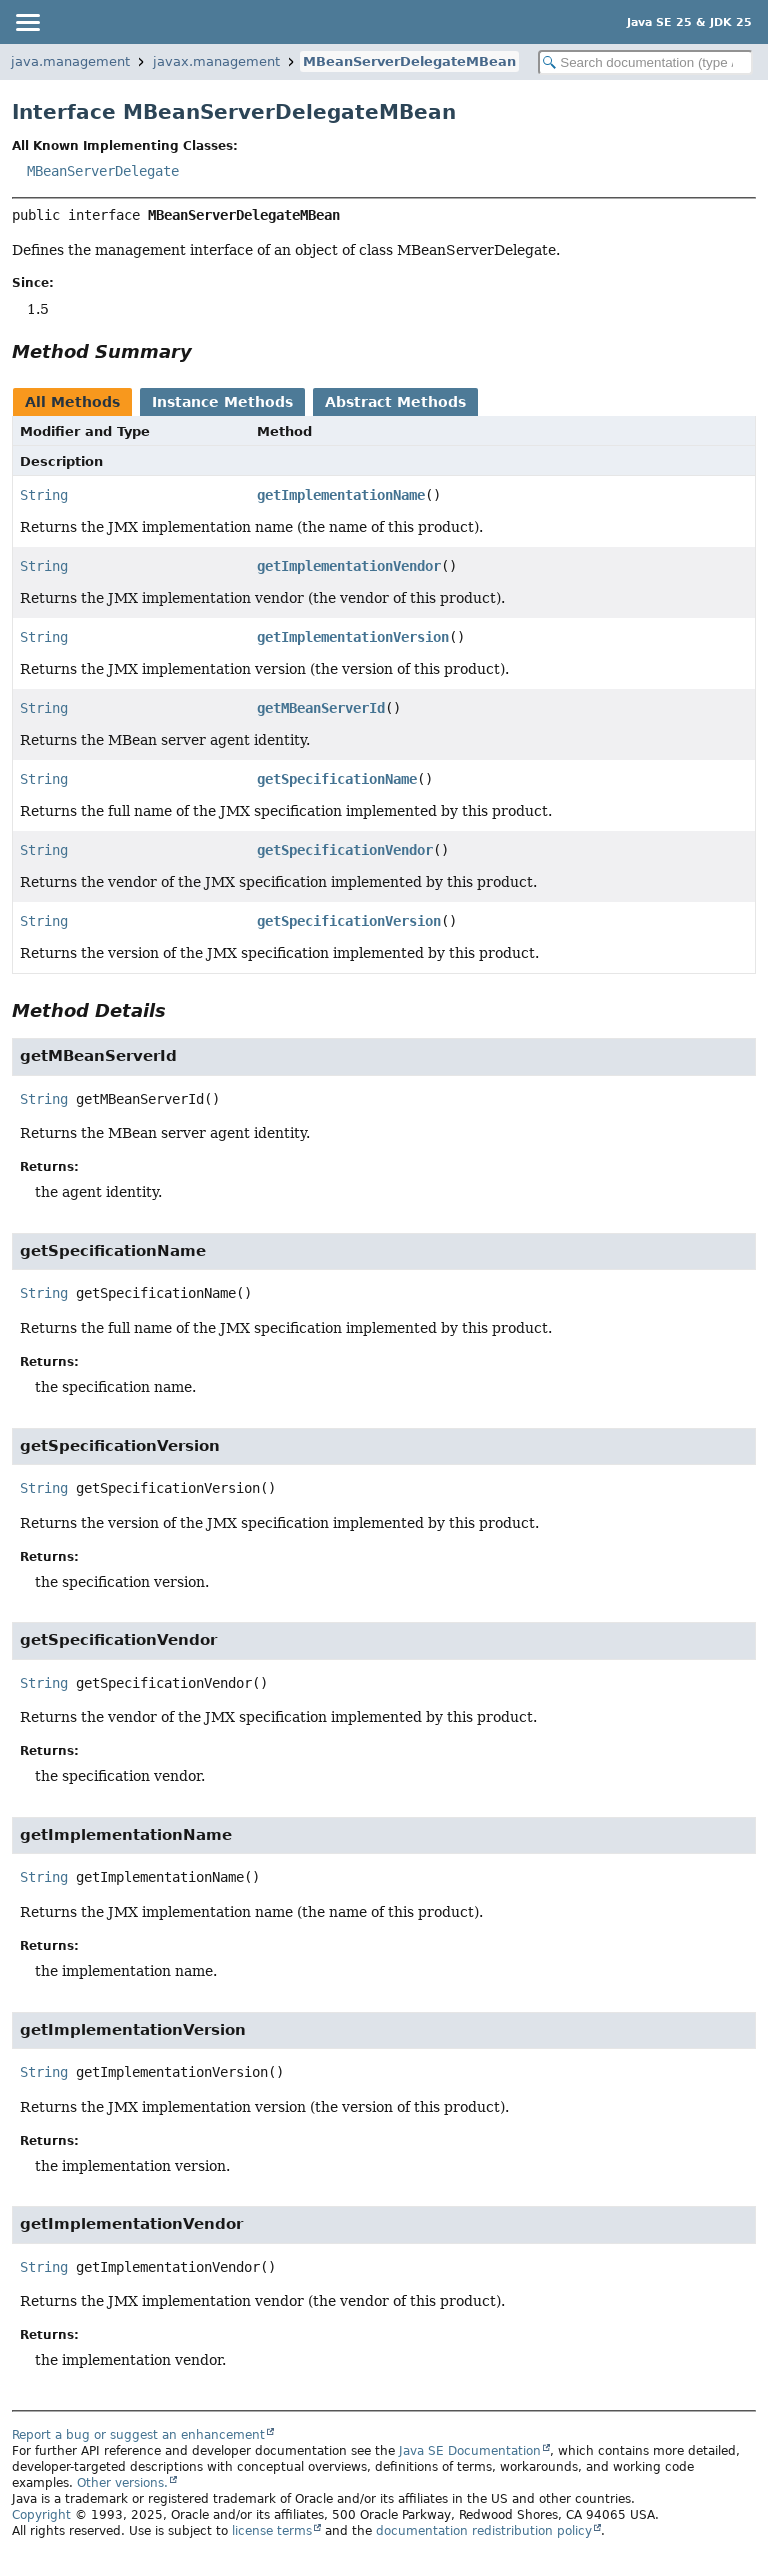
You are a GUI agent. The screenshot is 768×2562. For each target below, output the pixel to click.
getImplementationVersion (353, 637)
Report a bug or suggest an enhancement (138, 2435)
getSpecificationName (337, 779)
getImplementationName (341, 495)
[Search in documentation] (645, 62)
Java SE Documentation (470, 2451)
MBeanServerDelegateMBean (409, 61)
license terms (272, 2531)
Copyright (41, 2515)
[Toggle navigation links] (27, 22)
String (44, 495)
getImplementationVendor (349, 566)
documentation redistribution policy (484, 2531)
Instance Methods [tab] (222, 402)
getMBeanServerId (321, 708)
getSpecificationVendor (345, 850)
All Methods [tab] (72, 402)
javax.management (216, 61)
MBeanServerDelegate (103, 171)
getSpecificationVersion (349, 921)
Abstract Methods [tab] (395, 402)
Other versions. (122, 2483)
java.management (70, 61)
